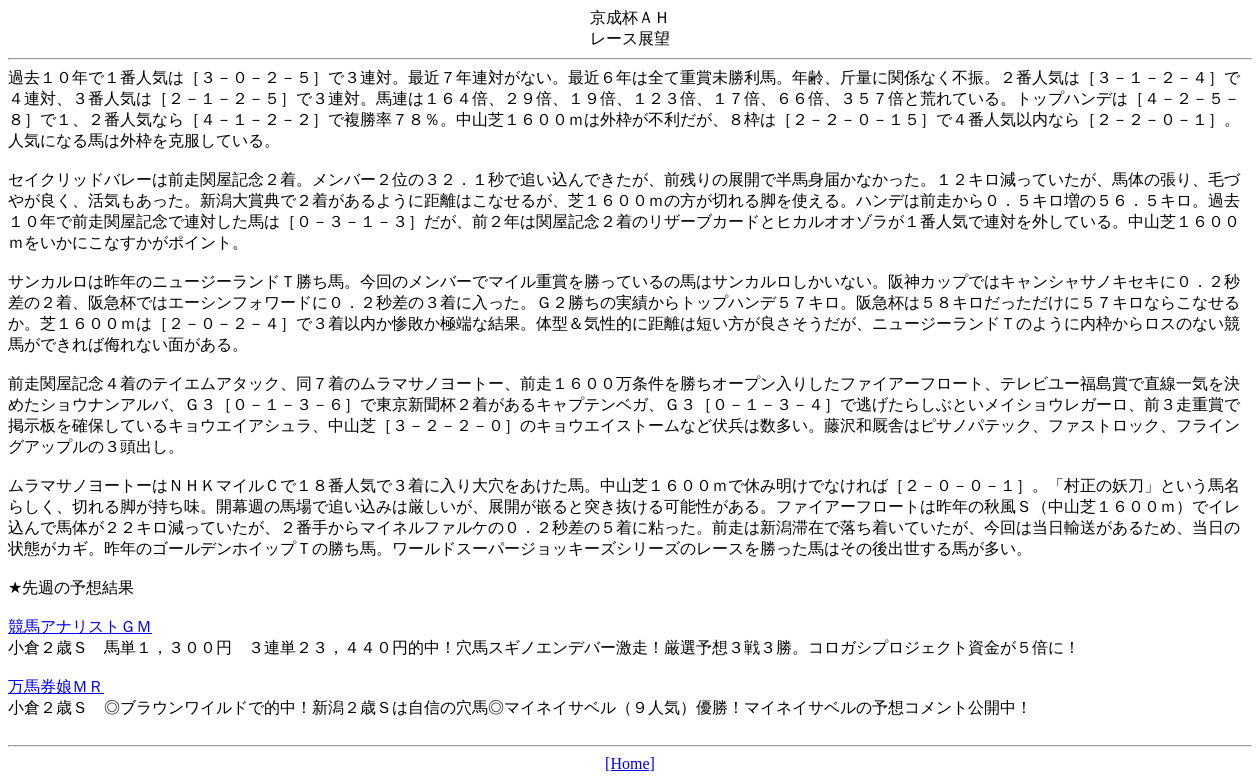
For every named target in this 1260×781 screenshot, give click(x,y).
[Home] (630, 763)
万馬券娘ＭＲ (56, 686)
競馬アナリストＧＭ (80, 626)
